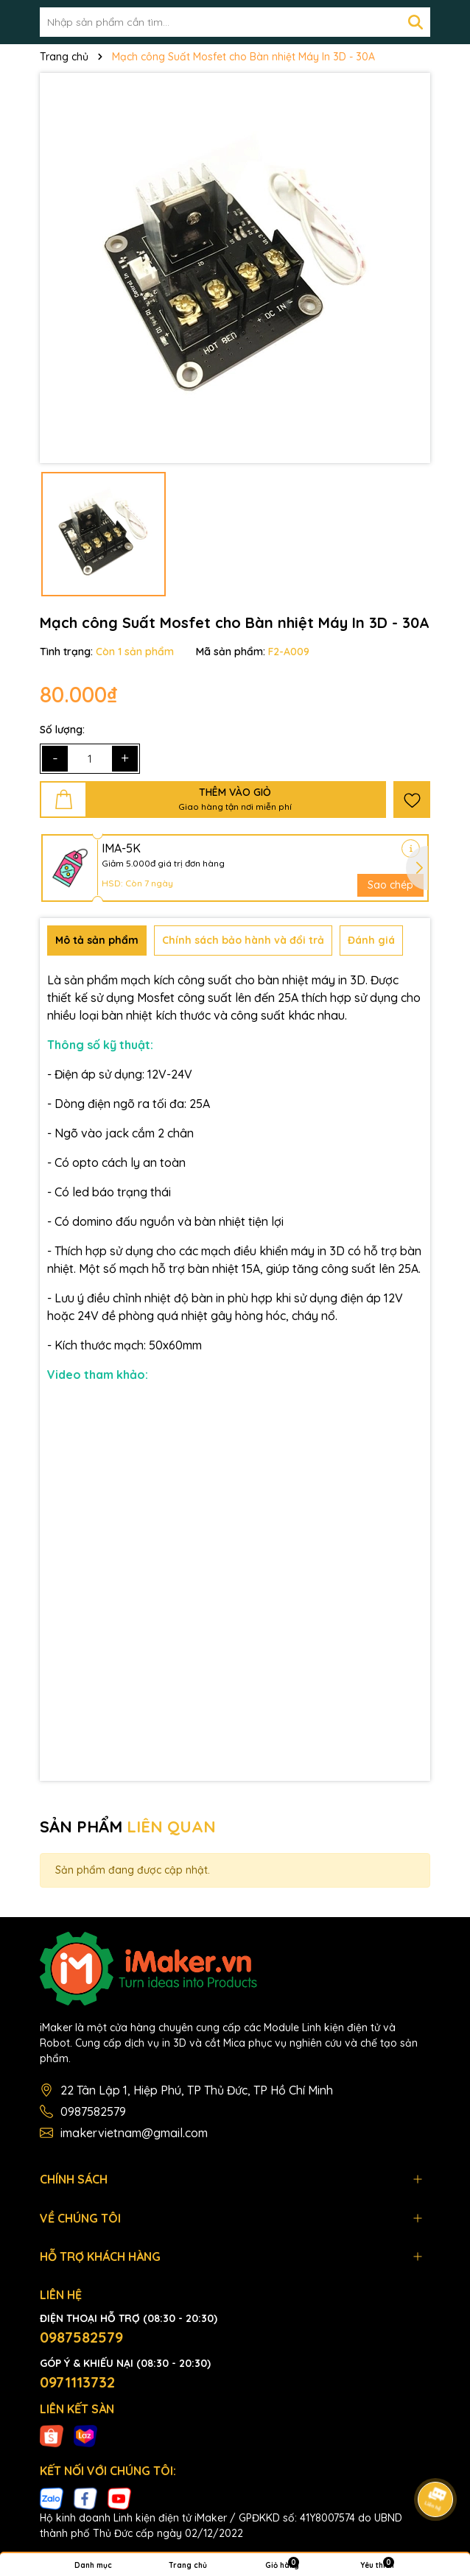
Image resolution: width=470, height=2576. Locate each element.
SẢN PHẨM (128, 1826)
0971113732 (77, 2382)
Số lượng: (62, 729)
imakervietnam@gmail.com (134, 2132)
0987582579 (93, 2111)
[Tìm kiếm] (415, 22)
